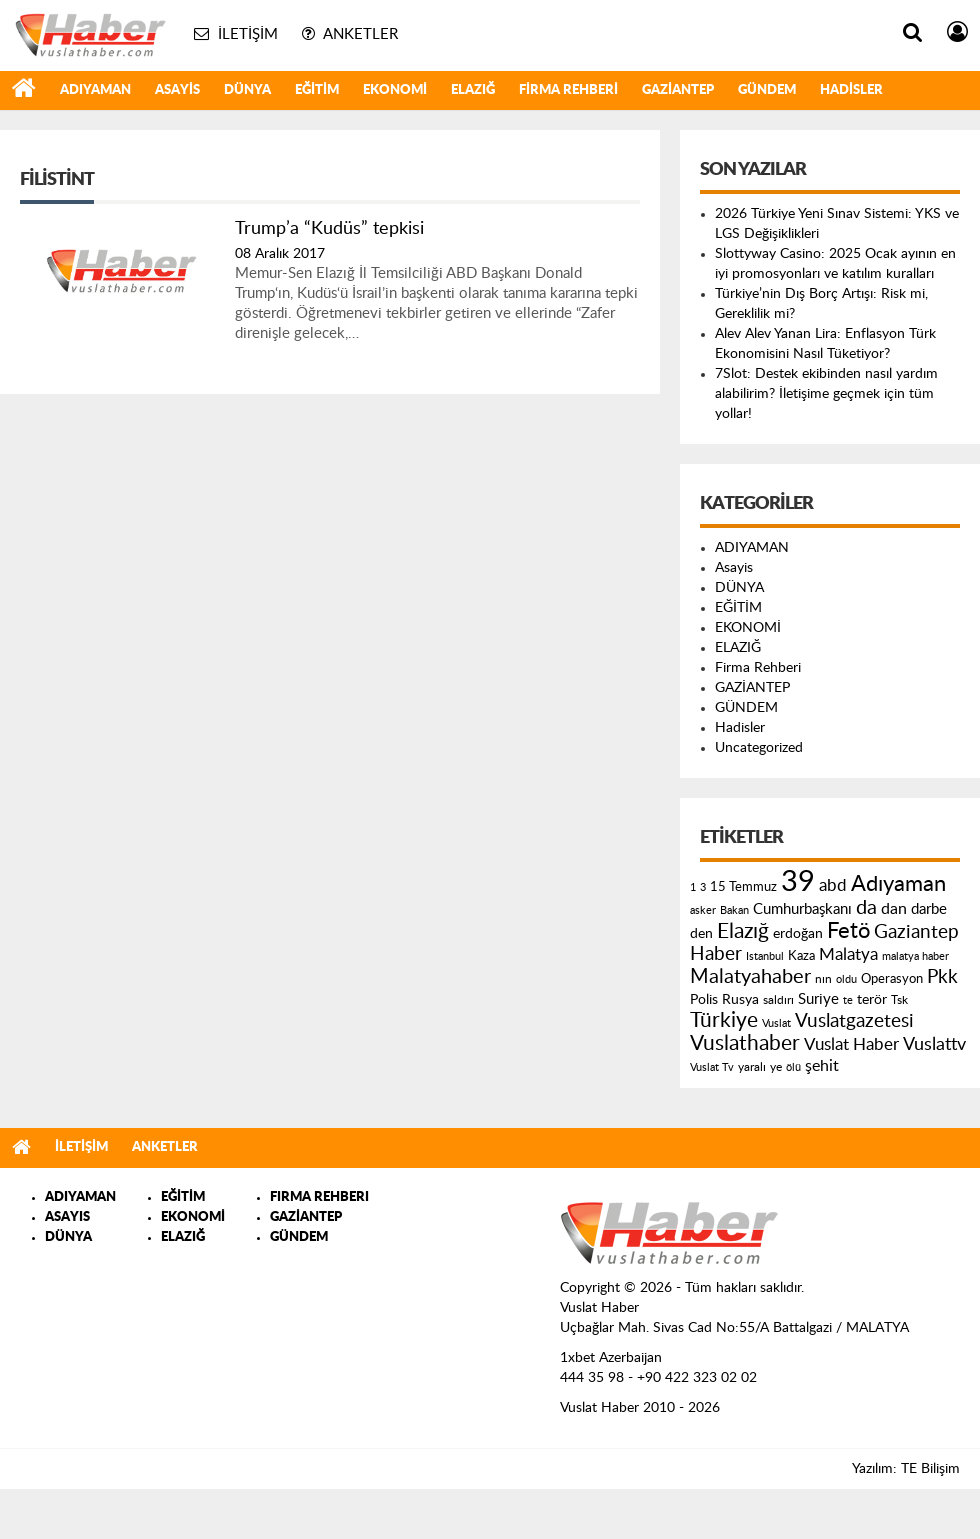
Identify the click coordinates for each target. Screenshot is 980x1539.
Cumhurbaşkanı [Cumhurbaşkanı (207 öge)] (802, 909)
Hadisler (851, 90)
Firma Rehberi (568, 90)
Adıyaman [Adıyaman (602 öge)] (898, 884)
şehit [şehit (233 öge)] (822, 1066)
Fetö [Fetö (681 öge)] (848, 931)
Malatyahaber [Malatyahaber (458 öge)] (750, 977)
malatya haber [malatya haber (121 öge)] (915, 956)
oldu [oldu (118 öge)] (846, 979)
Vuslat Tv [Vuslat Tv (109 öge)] (712, 1067)
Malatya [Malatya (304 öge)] (848, 954)
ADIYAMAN (95, 90)
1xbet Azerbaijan (611, 1358)
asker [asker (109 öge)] (703, 910)
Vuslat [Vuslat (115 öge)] (776, 1023)
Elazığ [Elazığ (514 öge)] (743, 931)
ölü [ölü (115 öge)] (793, 1067)
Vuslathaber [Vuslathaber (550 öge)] (745, 1043)
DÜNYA (247, 90)
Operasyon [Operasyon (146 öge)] (892, 979)
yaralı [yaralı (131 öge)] (752, 1067)
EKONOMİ (395, 90)
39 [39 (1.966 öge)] (798, 882)
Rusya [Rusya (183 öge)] (740, 1000)
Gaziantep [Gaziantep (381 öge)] (916, 932)
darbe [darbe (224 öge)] (929, 909)
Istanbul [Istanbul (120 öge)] (765, 956)
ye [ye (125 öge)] (776, 1067)
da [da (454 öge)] (866, 908)
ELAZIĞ (473, 90)
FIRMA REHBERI (319, 1197)
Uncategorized (759, 748)
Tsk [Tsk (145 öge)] (899, 1000)
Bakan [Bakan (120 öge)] (734, 910)
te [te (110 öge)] (848, 1000)
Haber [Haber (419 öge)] (716, 954)
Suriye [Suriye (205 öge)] (818, 999)
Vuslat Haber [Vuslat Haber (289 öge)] (851, 1044)
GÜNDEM (767, 90)
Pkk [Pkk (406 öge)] (942, 977)
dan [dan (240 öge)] (894, 909)
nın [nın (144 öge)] (823, 979)
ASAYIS (67, 1217)
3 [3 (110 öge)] (703, 887)
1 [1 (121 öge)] (693, 887)
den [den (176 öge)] (701, 934)
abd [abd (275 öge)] (833, 886)
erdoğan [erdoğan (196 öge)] (798, 933)
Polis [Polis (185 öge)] (704, 1000)
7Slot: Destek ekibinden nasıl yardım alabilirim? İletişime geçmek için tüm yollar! (826, 394)
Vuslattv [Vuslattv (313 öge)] (934, 1044)
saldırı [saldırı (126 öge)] (778, 1000)
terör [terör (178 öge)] (872, 1000)
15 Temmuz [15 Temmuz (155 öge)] (743, 887)
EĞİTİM (317, 90)
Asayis (177, 90)
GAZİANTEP (678, 90)
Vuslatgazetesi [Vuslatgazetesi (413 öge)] (854, 1021)
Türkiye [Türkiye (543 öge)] (724, 1020)
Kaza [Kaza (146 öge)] (801, 956)
